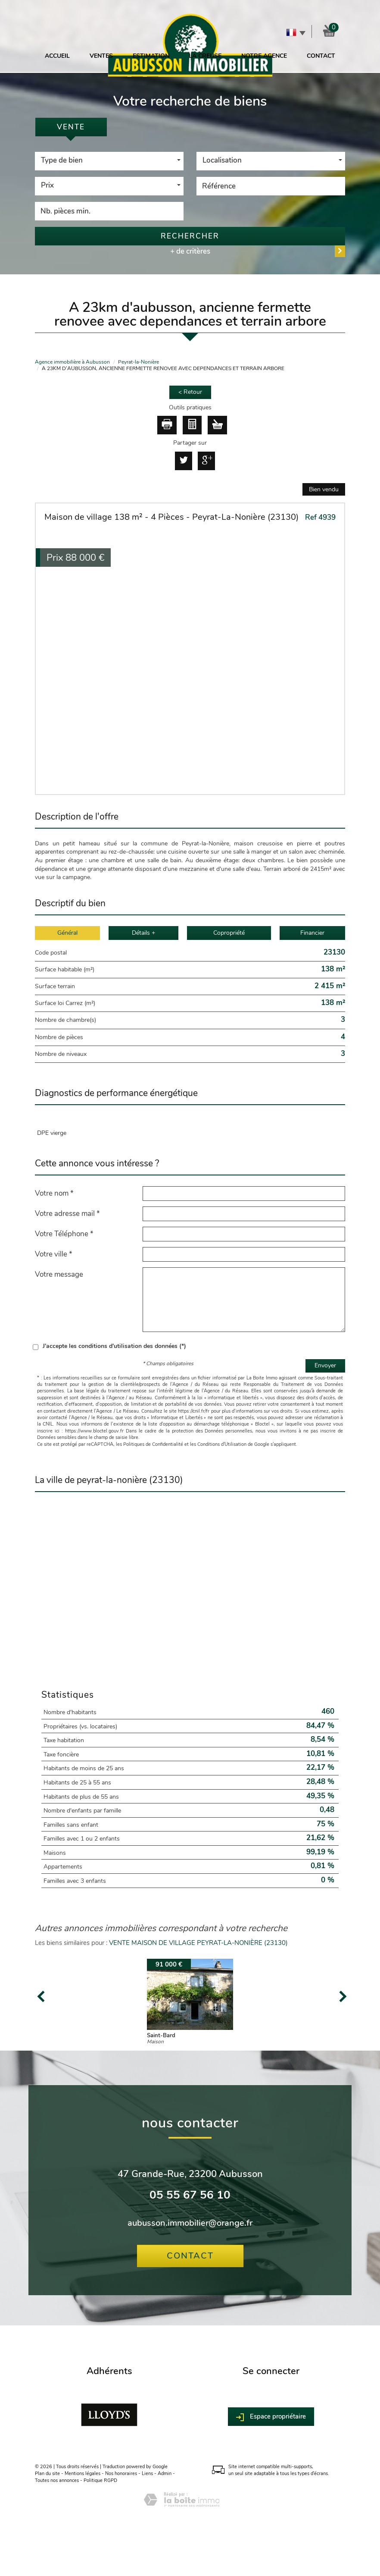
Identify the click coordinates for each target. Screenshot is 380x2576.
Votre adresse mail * (67, 1213)
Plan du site (47, 2473)
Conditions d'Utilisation (221, 1444)
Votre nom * (54, 1193)
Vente (71, 127)
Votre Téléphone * (64, 1233)
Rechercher (190, 236)
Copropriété (229, 933)
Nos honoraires (121, 2473)
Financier (312, 933)
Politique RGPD (100, 2480)
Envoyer (325, 1365)
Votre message (59, 1274)
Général (67, 933)
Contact (321, 56)
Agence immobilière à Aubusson (72, 361)
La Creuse (205, 56)
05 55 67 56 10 (190, 2195)
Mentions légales (82, 2473)
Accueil (57, 56)
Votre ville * (53, 1254)
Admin (164, 2473)
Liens (147, 2473)
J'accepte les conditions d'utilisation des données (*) (114, 1346)
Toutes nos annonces (57, 2480)
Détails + (143, 933)
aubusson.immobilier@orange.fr (190, 2223)
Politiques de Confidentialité (153, 1444)
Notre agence (264, 56)
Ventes (101, 56)
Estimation (151, 56)
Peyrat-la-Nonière (138, 361)
